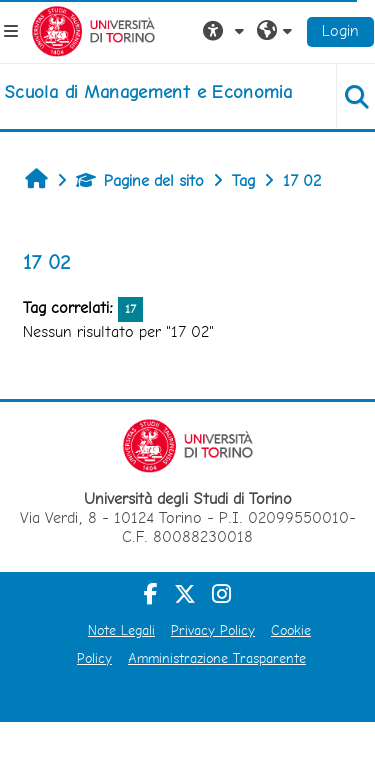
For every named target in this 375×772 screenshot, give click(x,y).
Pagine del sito (140, 180)
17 (130, 309)
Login (340, 30)
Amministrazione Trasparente (217, 658)
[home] (148, 92)
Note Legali (121, 630)
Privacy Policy (213, 630)
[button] (226, 31)
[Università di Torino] (93, 29)
